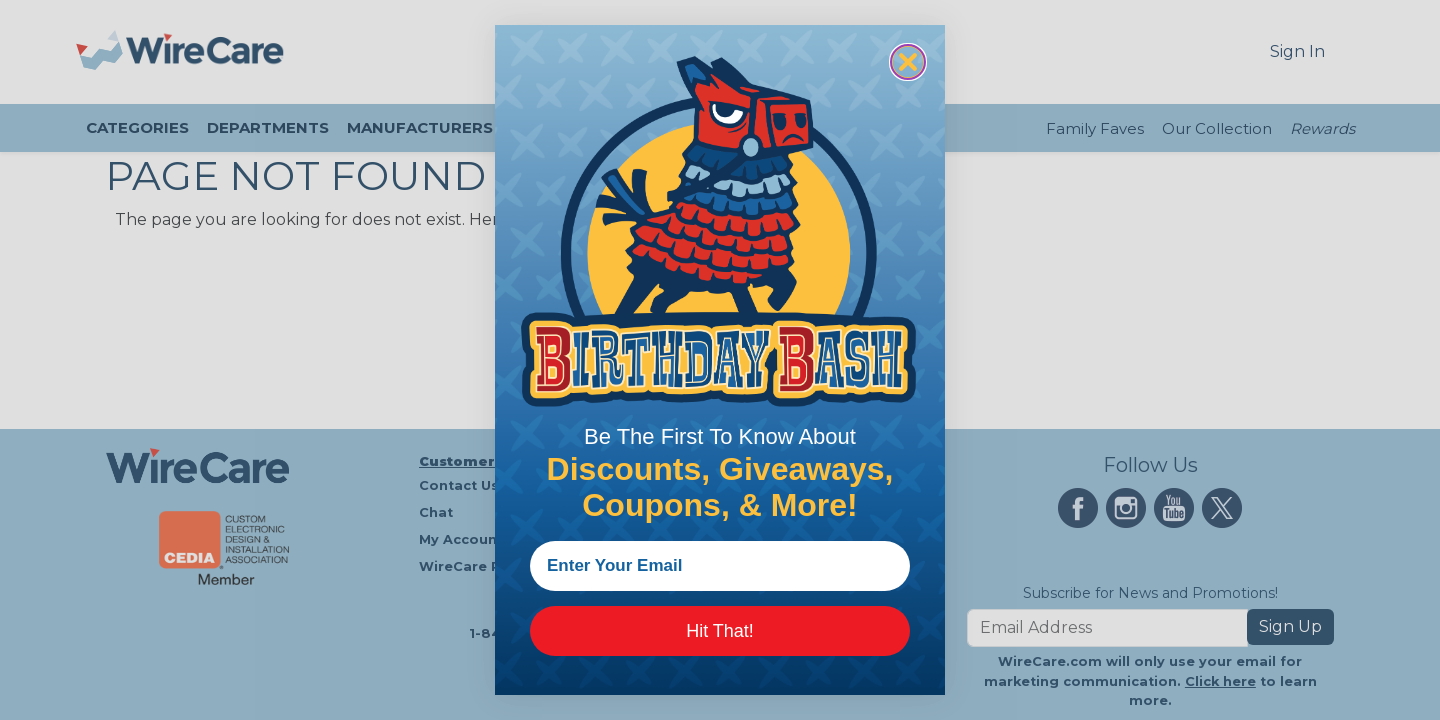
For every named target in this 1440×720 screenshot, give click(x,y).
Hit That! (720, 631)
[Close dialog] (908, 62)
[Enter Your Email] (720, 566)
